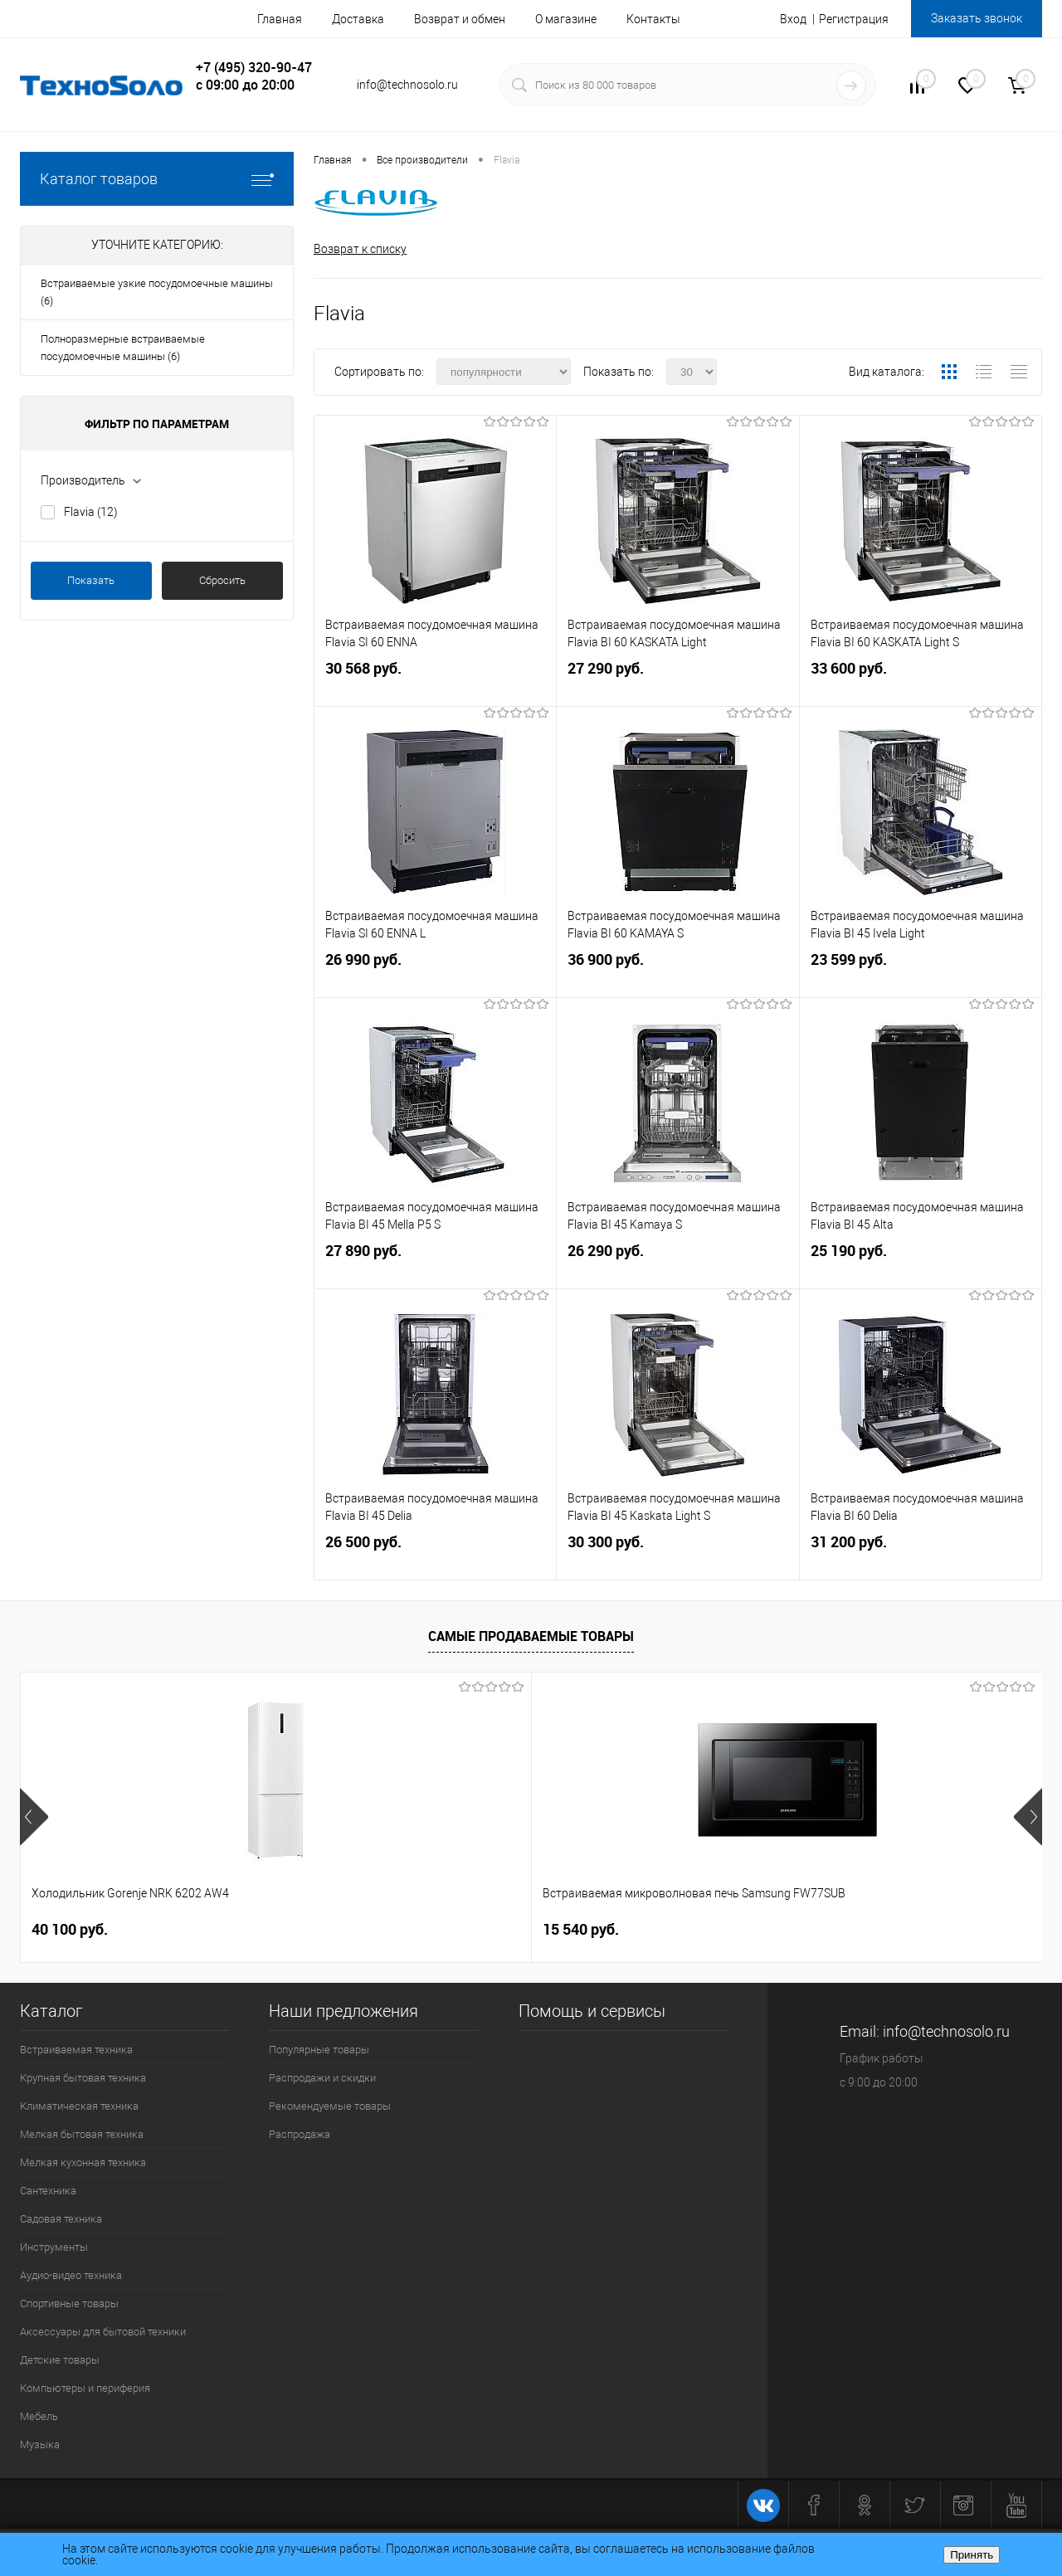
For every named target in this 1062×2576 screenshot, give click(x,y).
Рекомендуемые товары (330, 2106)
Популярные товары (319, 2049)
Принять (971, 2555)
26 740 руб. (595, 1930)
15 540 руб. (325, 1929)
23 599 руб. (920, 973)
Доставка (358, 19)
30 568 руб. (435, 682)
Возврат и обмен (459, 19)
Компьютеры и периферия (85, 2388)
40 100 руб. (70, 1929)
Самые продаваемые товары (531, 1637)
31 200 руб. (920, 1556)
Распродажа (299, 2134)
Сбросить (222, 580)
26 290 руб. (677, 1264)
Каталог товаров (157, 179)
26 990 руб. (435, 973)
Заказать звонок (976, 18)
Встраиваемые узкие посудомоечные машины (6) (157, 292)
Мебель (39, 2416)
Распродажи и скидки (322, 2078)
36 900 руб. (677, 973)
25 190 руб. (920, 1264)
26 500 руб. (435, 1556)
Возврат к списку (360, 249)
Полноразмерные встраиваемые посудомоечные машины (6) (123, 348)
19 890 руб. (851, 1930)
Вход (793, 19)
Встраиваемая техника (76, 2049)
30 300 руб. (677, 1556)
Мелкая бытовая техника (82, 2134)
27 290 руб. (677, 682)
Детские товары (60, 2360)
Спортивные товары (69, 2303)
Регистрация (854, 19)
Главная (279, 19)
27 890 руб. (435, 1264)
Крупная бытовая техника (83, 2078)
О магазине (566, 19)
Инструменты (54, 2247)
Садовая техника (61, 2219)
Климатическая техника (79, 2106)
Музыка (40, 2444)
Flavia (91, 512)
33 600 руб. (920, 682)
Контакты (653, 19)
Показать (90, 580)
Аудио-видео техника (71, 2275)
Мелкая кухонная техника (83, 2162)
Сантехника (48, 2190)
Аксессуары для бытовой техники (103, 2331)
